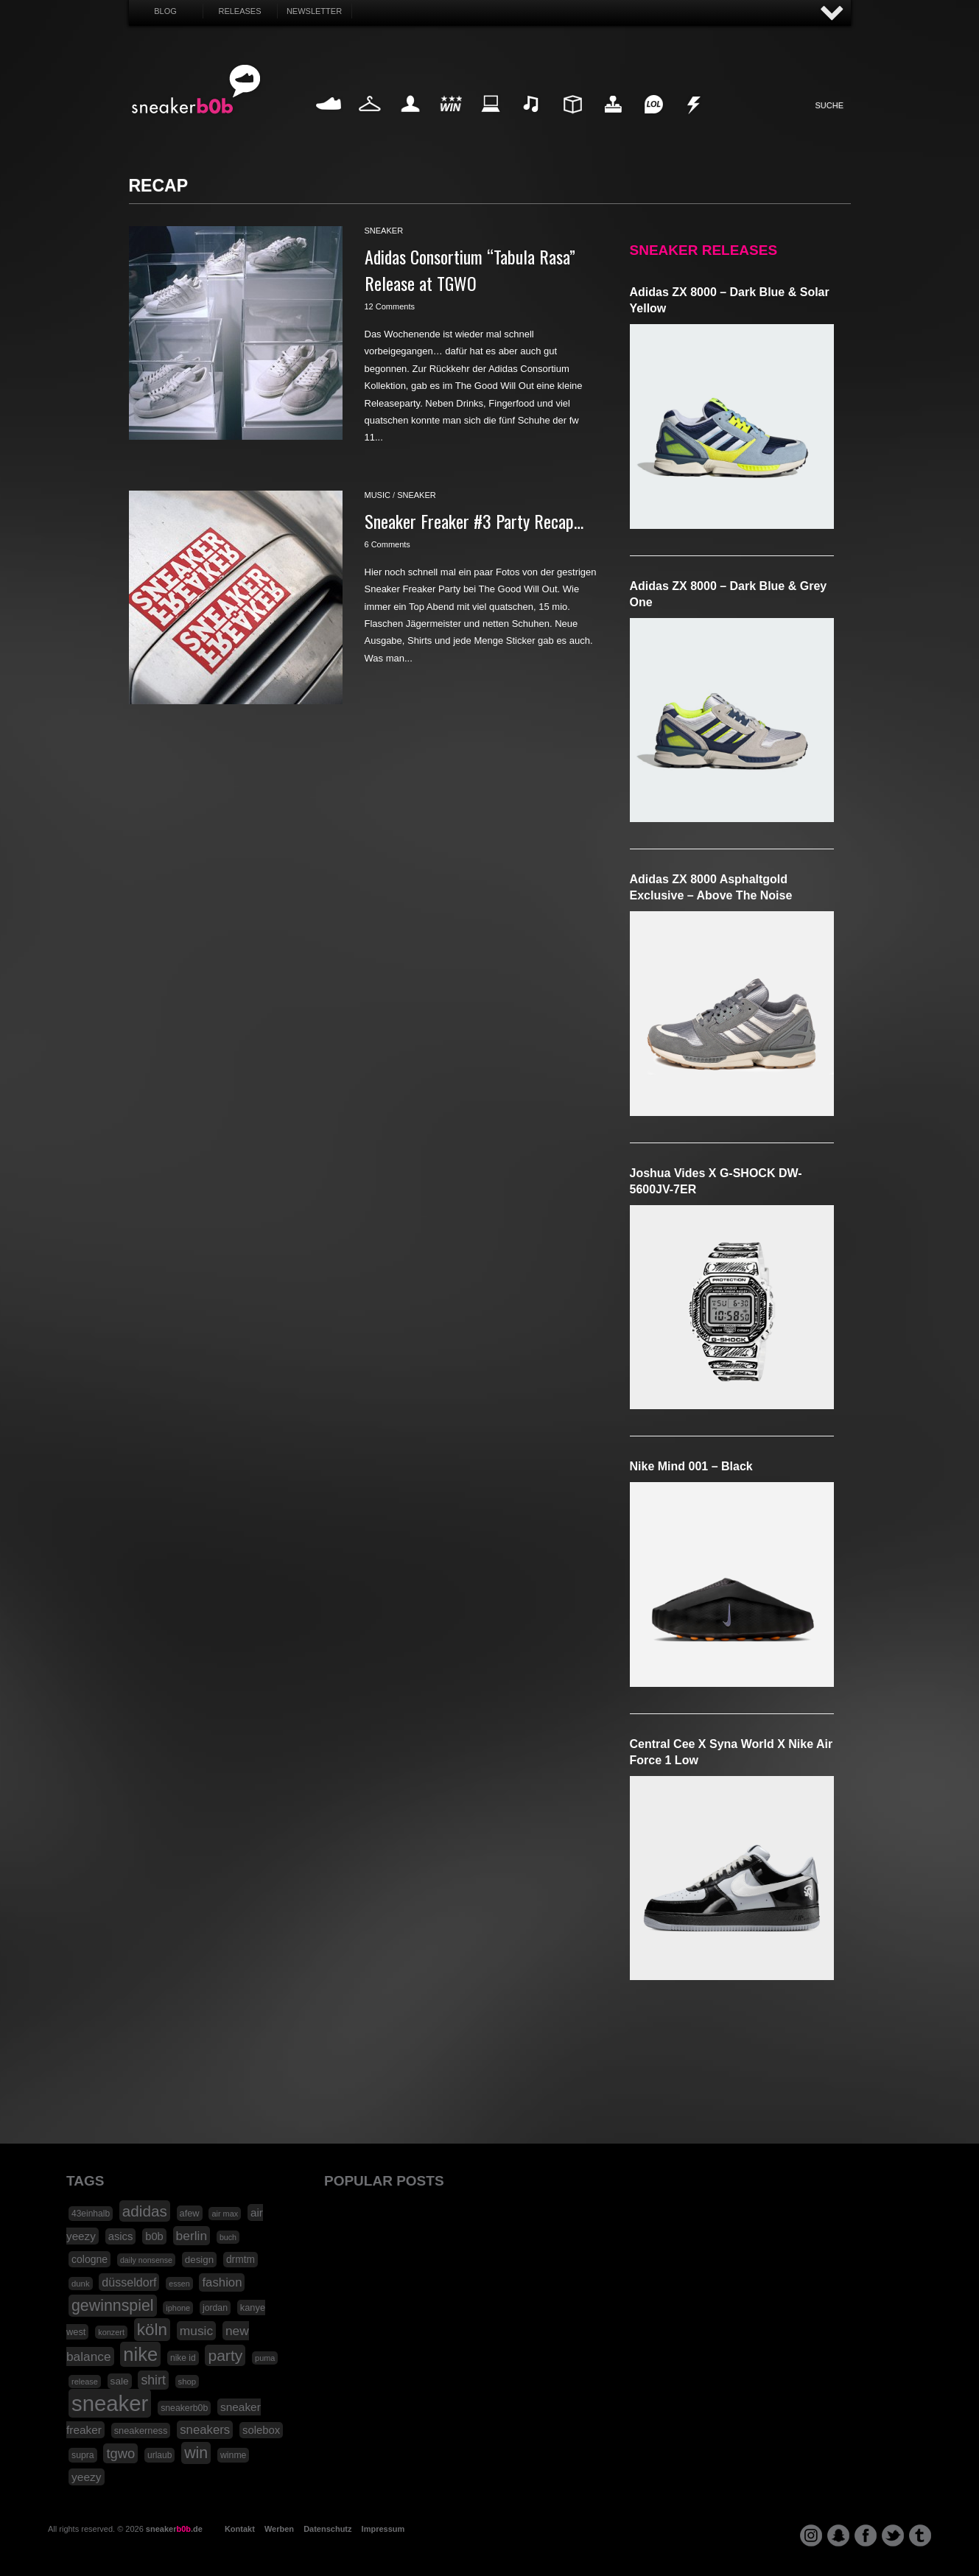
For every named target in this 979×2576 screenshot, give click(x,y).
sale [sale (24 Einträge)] (119, 2381)
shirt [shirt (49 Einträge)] (153, 2380)
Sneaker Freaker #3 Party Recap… (474, 521)
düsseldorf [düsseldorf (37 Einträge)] (129, 2282)
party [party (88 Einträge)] (225, 2355)
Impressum (383, 2528)
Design (572, 121)
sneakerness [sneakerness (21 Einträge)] (141, 2430)
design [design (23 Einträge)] (199, 2259)
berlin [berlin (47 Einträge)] (192, 2235)
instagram (811, 2535)
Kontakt (240, 2528)
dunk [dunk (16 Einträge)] (80, 2283)
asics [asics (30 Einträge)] (120, 2236)
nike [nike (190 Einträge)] (140, 2354)
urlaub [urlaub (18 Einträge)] (159, 2455)
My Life (410, 121)
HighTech (613, 121)
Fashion (370, 121)
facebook (866, 2535)
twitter (893, 2535)
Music (532, 121)
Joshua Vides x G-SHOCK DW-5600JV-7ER (716, 1181)
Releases (239, 11)
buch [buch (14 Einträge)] (228, 2237)
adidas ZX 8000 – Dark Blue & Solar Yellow (729, 300)
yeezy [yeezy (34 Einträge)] (86, 2477)
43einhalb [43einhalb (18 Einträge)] (90, 2213)
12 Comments (390, 306)
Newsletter (314, 11)
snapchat (838, 2535)
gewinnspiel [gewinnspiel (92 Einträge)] (112, 2305)
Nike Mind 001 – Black (691, 1466)
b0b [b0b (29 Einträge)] (154, 2236)
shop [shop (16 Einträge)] (187, 2381)
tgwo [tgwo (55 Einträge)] (120, 2453)
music (377, 495)
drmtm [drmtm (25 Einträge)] (240, 2259)
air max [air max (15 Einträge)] (224, 2213)
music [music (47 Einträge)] (196, 2330)
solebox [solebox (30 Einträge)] (261, 2430)
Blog (165, 11)
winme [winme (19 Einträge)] (233, 2455)
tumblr (920, 2535)
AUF (832, 13)
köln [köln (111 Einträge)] (152, 2329)
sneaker (384, 230)
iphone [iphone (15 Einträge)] (178, 2307)
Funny (653, 121)
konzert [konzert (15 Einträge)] (111, 2332)
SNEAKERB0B (196, 90)
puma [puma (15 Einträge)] (265, 2358)
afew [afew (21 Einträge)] (190, 2213)
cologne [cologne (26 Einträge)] (89, 2259)
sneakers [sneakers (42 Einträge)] (205, 2430)
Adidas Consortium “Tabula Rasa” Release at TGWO (470, 269)
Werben (279, 2528)
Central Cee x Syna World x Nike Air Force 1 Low (731, 1752)
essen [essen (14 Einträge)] (179, 2283)
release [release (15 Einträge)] (84, 2381)
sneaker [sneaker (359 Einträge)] (109, 2403)
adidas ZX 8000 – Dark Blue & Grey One (728, 594)
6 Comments (387, 544)
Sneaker (329, 121)
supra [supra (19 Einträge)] (82, 2455)
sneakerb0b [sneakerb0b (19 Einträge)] (184, 2408)
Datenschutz (327, 2528)
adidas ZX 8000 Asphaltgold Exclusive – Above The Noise (711, 887)
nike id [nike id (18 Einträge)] (183, 2358)
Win (450, 121)
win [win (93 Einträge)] (196, 2453)
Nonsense (694, 121)
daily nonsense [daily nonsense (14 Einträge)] (146, 2260)
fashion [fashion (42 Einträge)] (222, 2282)
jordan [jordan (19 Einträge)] (215, 2308)
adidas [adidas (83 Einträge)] (144, 2211)
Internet (491, 121)
